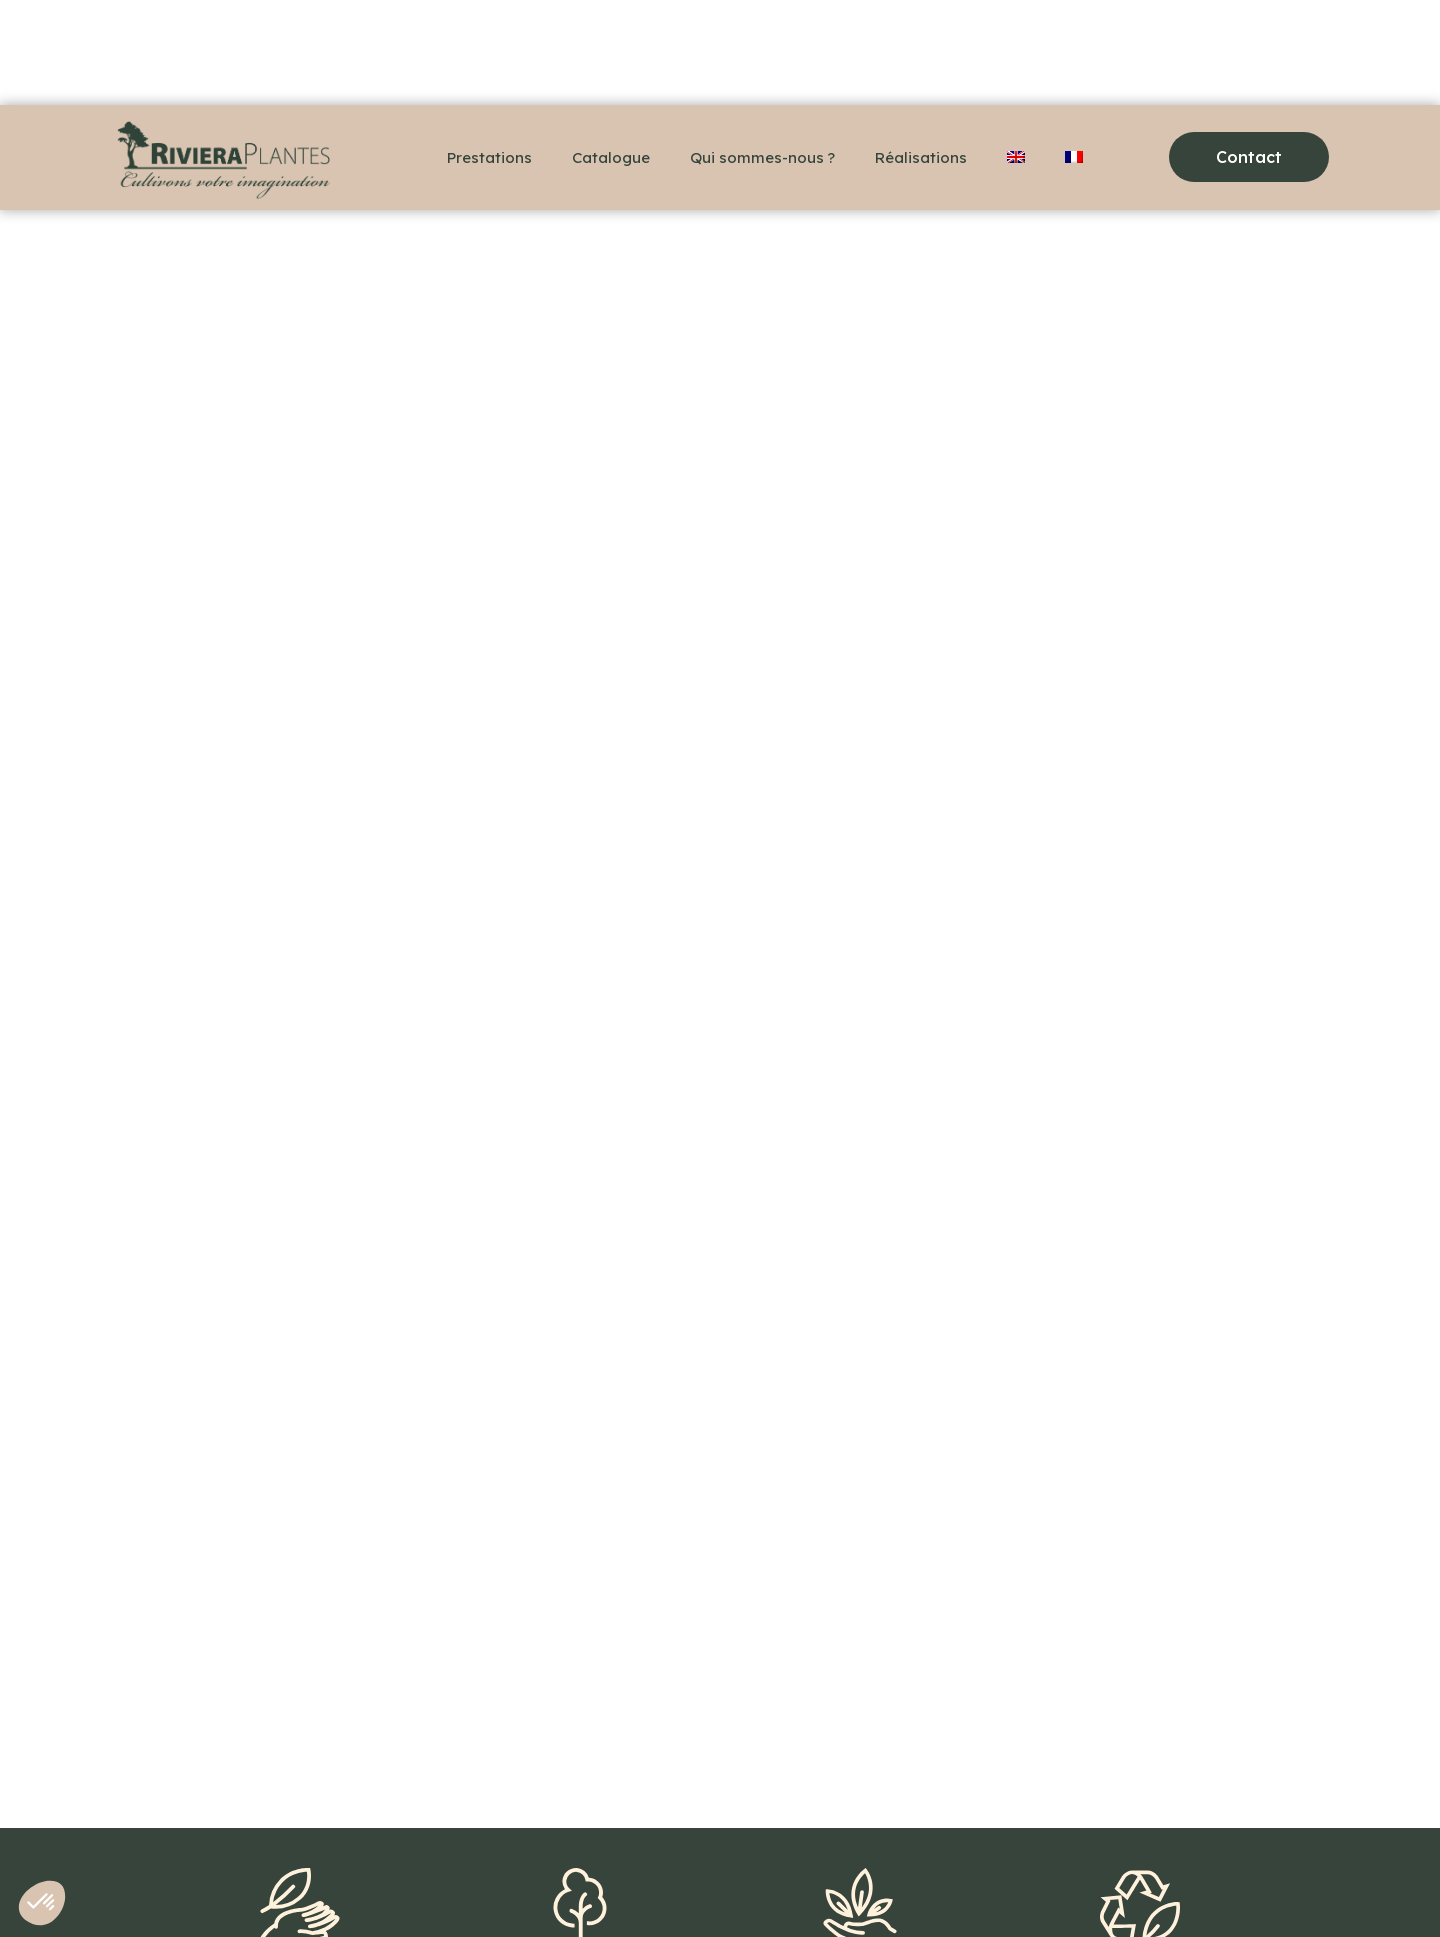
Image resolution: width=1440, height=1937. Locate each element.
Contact (321, 1887)
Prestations (489, 157)
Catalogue (611, 157)
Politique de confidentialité (624, 1887)
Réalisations (921, 157)
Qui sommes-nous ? (762, 157)
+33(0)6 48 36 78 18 (192, 1887)
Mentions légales (443, 1887)
